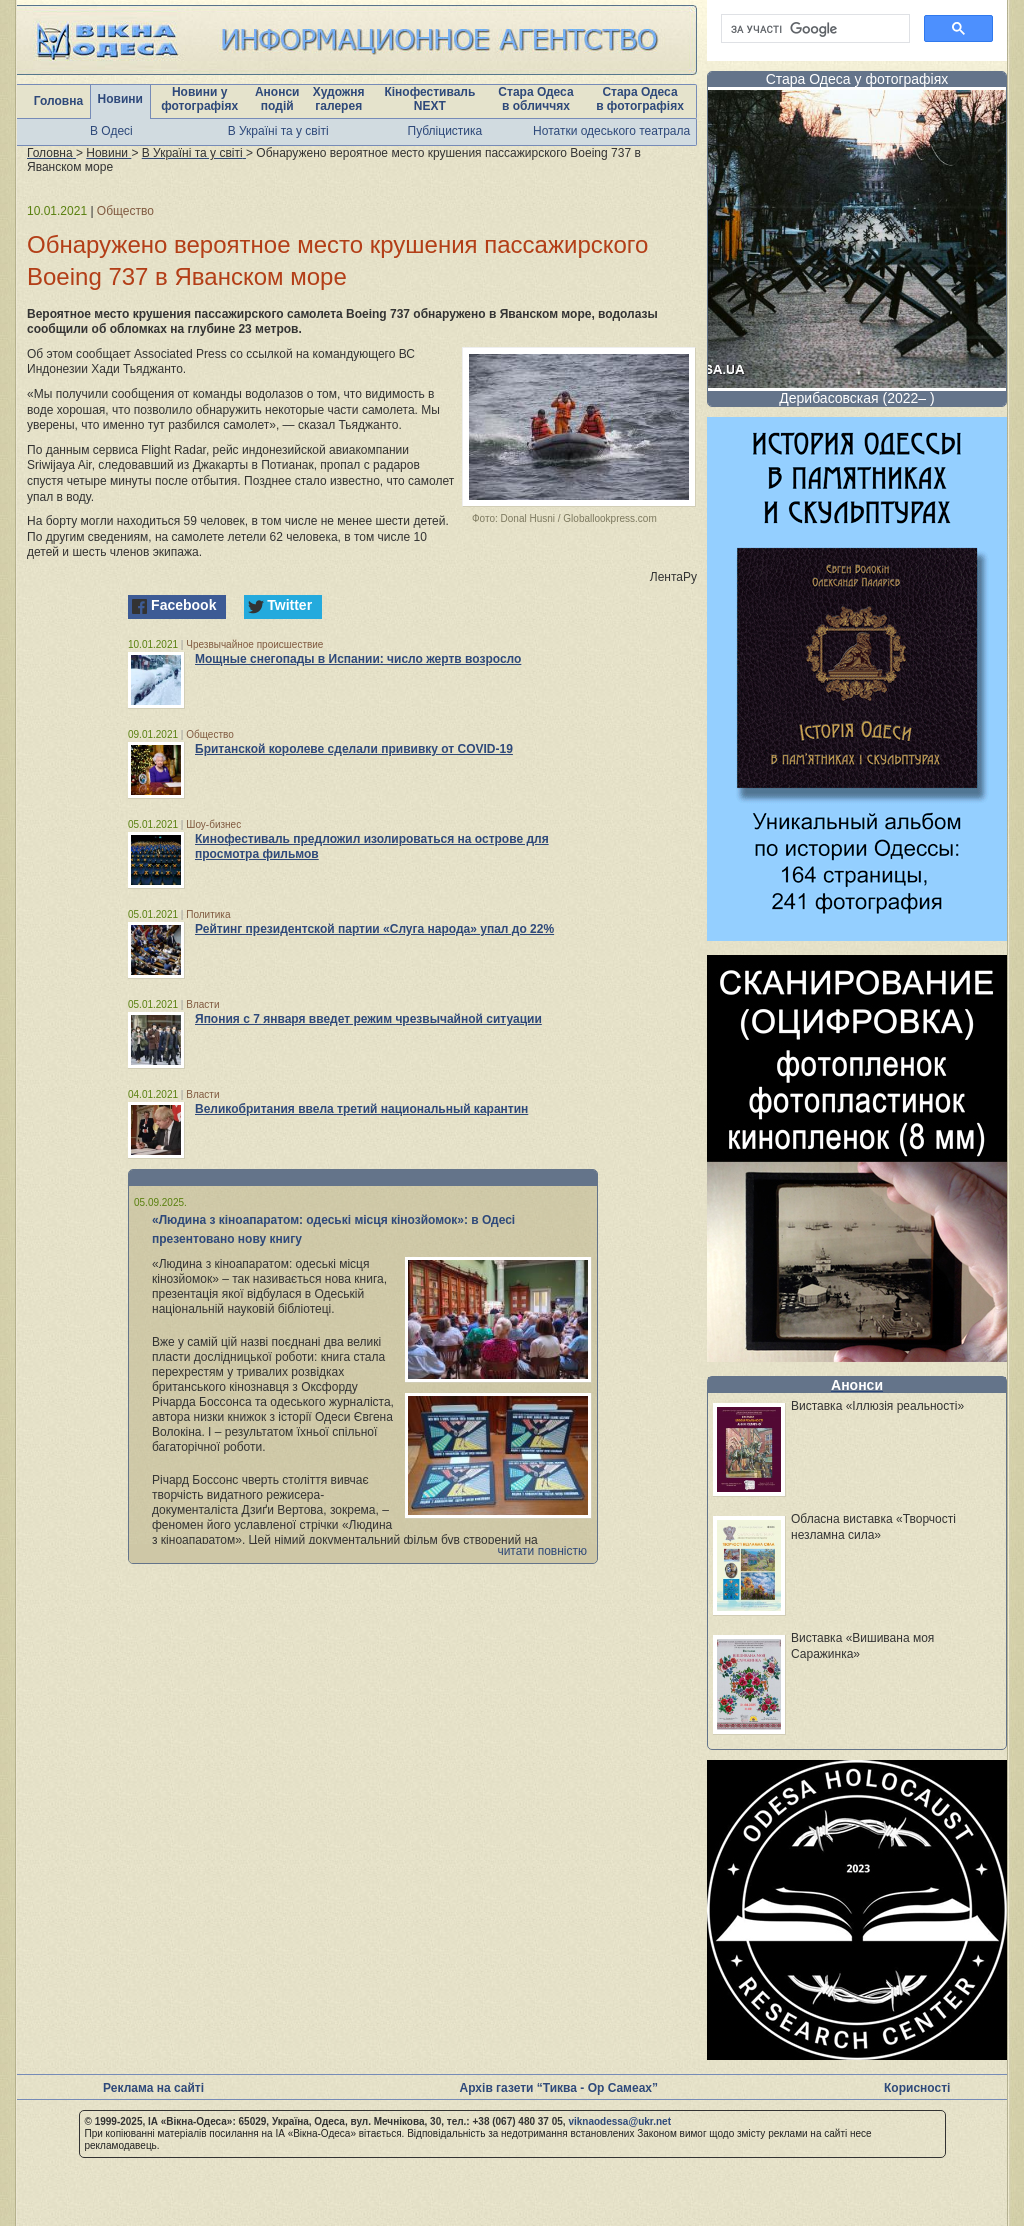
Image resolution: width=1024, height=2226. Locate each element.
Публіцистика (445, 131)
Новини (120, 99)
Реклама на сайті (153, 2088)
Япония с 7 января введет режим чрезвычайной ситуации (368, 1019)
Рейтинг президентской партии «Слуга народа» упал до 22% (374, 929)
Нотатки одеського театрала (611, 131)
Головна (58, 101)
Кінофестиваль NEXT (429, 99)
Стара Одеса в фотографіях (640, 99)
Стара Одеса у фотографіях (857, 79)
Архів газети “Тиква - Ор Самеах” (559, 2088)
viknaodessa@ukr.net (619, 2121)
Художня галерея (339, 99)
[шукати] (813, 29)
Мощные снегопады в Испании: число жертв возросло (358, 659)
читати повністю (542, 1551)
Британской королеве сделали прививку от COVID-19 (354, 749)
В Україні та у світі (278, 131)
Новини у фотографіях (199, 99)
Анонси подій (277, 99)
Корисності (917, 2088)
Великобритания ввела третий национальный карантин (361, 1109)
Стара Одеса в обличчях (535, 99)
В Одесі (111, 131)
